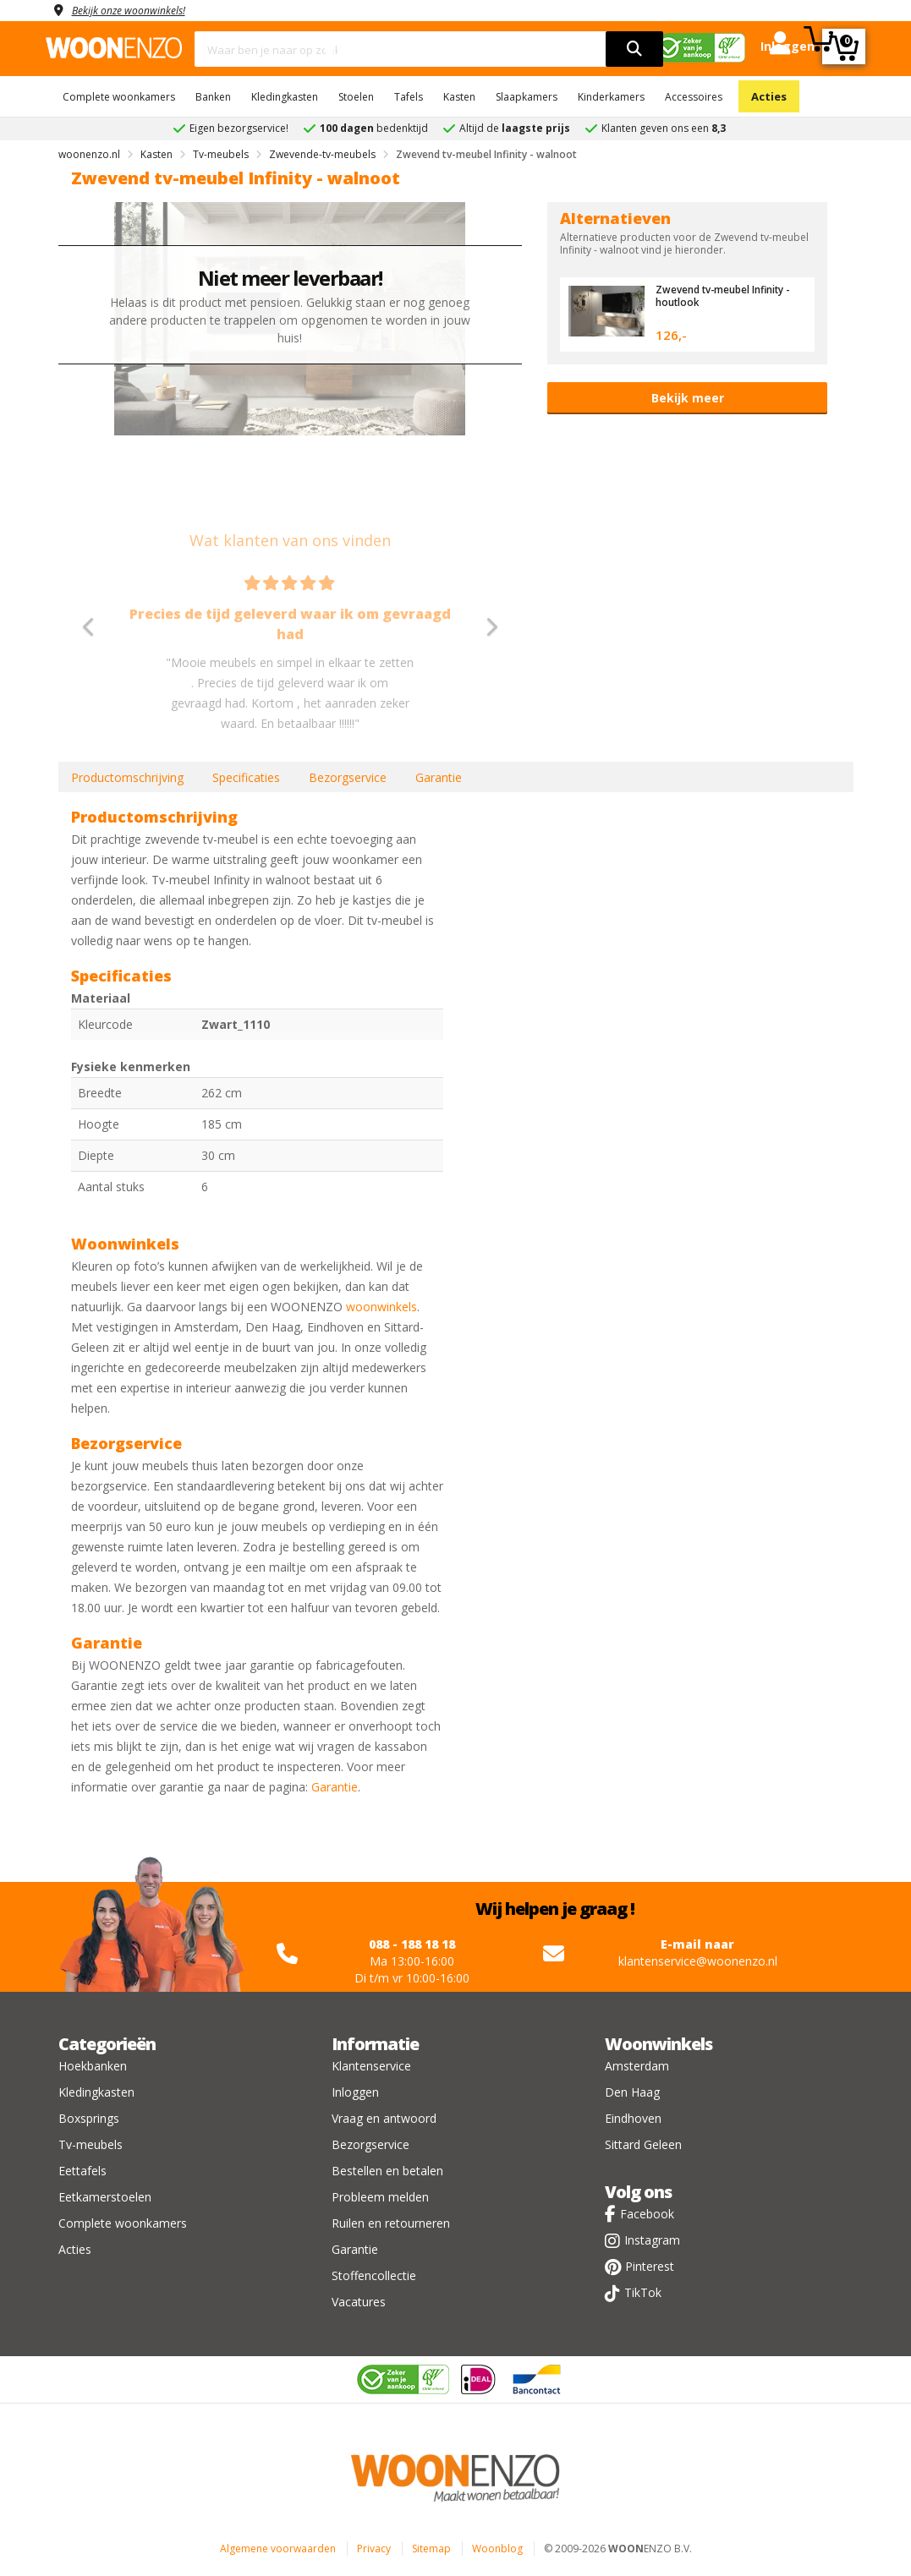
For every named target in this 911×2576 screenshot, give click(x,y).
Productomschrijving (127, 777)
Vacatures (359, 2302)
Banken (213, 97)
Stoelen (356, 97)
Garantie (438, 777)
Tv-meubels (90, 2144)
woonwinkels (381, 1307)
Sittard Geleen (643, 2144)
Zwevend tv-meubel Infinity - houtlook (730, 295)
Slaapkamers (526, 97)
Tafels (408, 97)
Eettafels (82, 2171)
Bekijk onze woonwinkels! (139, 10)
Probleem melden (380, 2197)
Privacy (374, 2548)
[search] (634, 49)
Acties (769, 96)
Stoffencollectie (374, 2275)
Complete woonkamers (119, 97)
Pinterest (649, 2266)
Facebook (647, 2214)
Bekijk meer (687, 398)
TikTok (642, 2292)
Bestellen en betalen (387, 2171)
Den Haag (632, 2092)
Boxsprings (88, 2118)
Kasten (459, 97)
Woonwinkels (658, 2043)
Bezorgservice (348, 777)
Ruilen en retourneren (391, 2223)
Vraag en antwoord (384, 2118)
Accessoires (693, 97)
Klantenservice (371, 2066)
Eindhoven (633, 2118)
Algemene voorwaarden (278, 2548)
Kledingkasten (284, 97)
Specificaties (246, 777)
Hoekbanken (92, 2066)
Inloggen (355, 2092)
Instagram (652, 2240)
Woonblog (497, 2548)
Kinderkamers (611, 97)
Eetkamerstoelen (104, 2197)
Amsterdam (637, 2066)
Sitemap (431, 2548)
